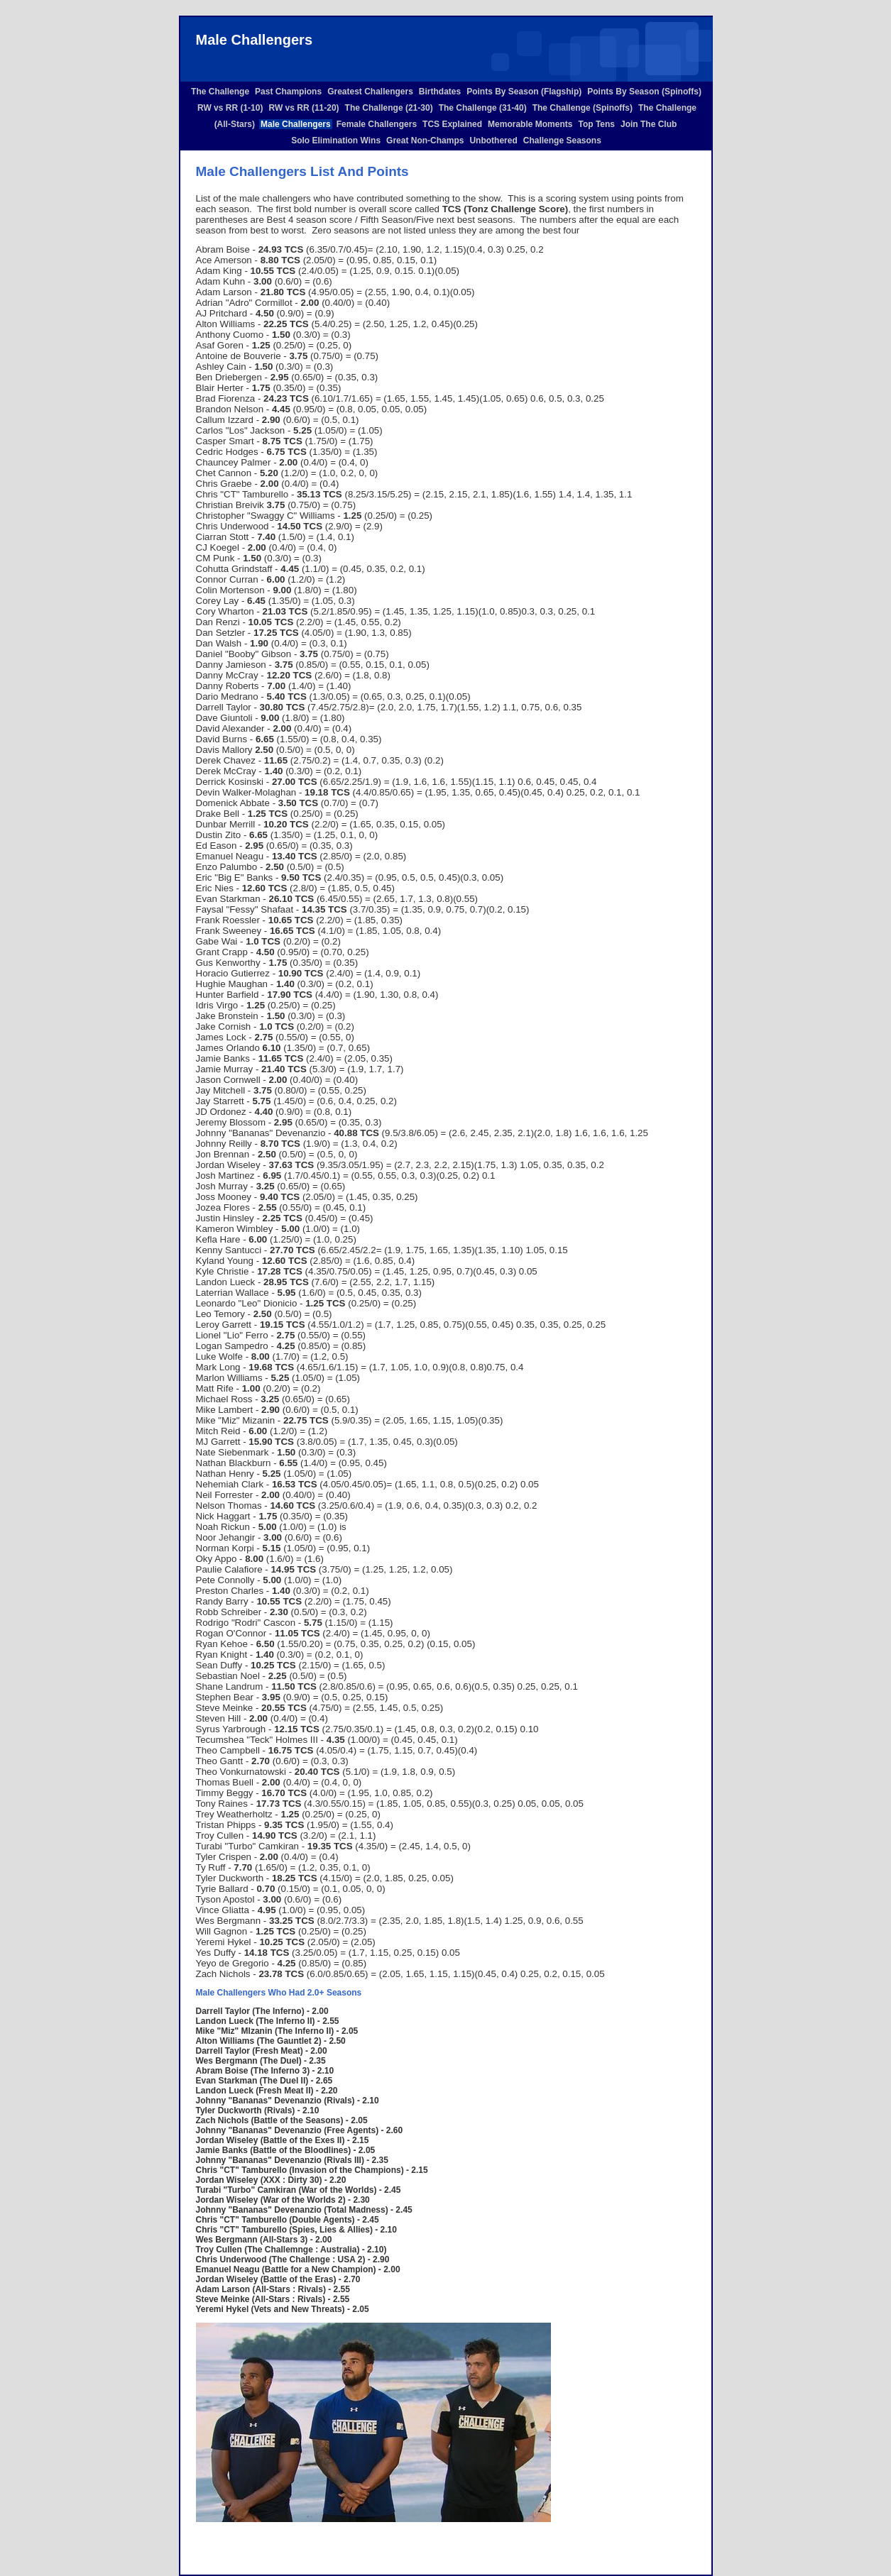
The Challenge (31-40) (483, 108)
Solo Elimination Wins (336, 140)
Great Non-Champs (425, 140)
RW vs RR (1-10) (230, 108)
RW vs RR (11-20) (303, 108)
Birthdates (440, 92)
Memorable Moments (530, 124)
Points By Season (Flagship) (523, 92)
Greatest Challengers (370, 92)
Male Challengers (296, 124)
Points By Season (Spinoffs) (644, 92)
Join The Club (649, 124)
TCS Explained (452, 124)
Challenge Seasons (562, 140)
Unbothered (493, 140)
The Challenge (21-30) (389, 108)
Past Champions (288, 92)
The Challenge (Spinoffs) (582, 108)
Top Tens (596, 124)
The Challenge (220, 92)
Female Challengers (377, 124)
